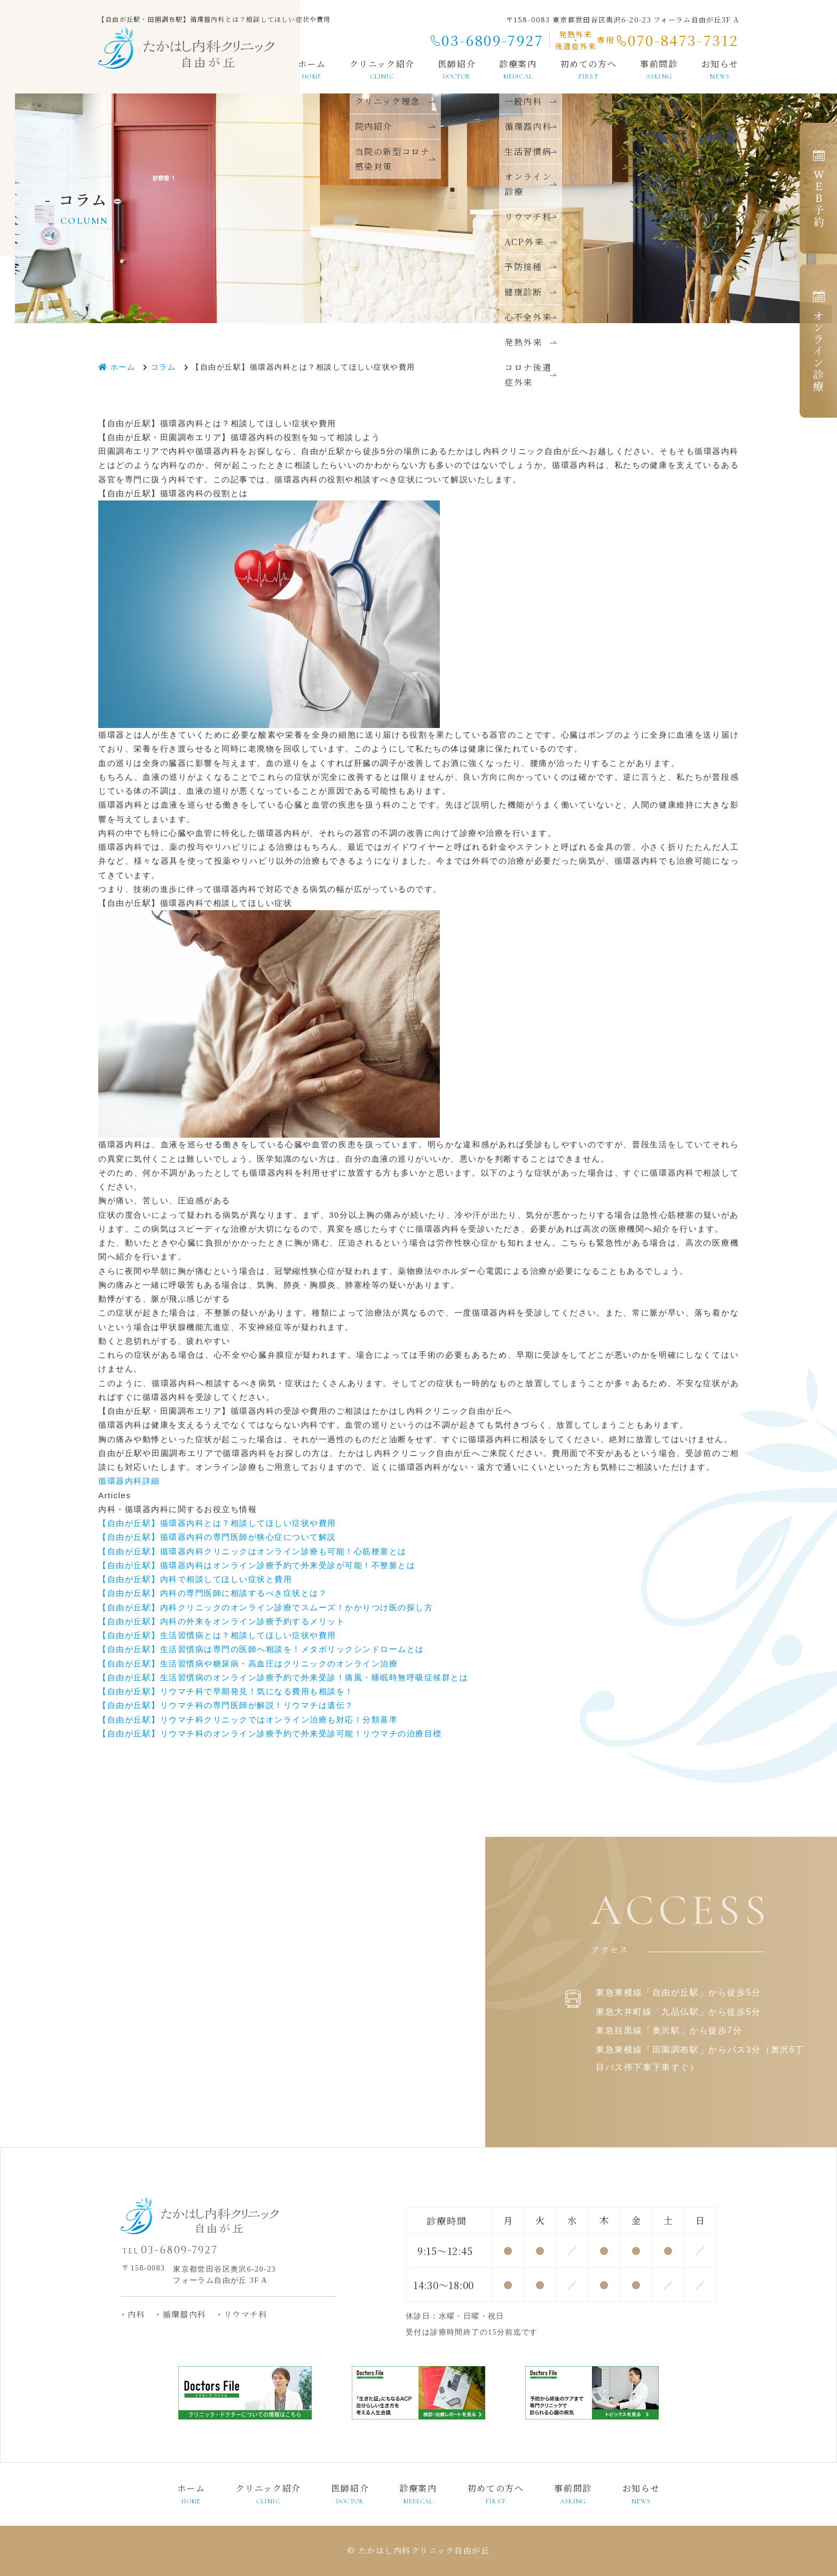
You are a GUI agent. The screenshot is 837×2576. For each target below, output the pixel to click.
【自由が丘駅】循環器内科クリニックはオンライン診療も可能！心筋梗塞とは (252, 1551)
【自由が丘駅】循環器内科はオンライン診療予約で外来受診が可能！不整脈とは (256, 1565)
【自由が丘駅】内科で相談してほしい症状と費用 (195, 1579)
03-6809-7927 (492, 40)
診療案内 (418, 2494)
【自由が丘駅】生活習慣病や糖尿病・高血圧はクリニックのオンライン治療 (248, 1663)
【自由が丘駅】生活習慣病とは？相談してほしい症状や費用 (217, 1635)
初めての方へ (588, 69)
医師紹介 (457, 69)
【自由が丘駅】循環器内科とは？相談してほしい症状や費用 (217, 1523)
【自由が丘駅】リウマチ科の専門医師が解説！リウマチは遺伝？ (226, 1705)
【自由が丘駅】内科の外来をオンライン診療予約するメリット (221, 1621)
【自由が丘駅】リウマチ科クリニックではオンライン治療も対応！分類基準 (248, 1719)
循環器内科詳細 (129, 1480)
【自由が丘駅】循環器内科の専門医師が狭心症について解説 (217, 1536)
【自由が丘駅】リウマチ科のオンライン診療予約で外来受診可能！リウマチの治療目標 (270, 1733)
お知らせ (720, 69)
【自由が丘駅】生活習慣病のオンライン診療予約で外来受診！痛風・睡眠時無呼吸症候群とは (283, 1677)
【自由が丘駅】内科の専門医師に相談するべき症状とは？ (212, 1593)
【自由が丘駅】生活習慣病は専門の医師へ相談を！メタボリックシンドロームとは (261, 1649)
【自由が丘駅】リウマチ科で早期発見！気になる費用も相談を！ (226, 1691)
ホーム (312, 69)
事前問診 (658, 69)
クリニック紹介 (382, 69)
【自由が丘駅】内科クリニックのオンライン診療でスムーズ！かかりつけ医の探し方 (265, 1607)
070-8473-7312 (683, 40)
